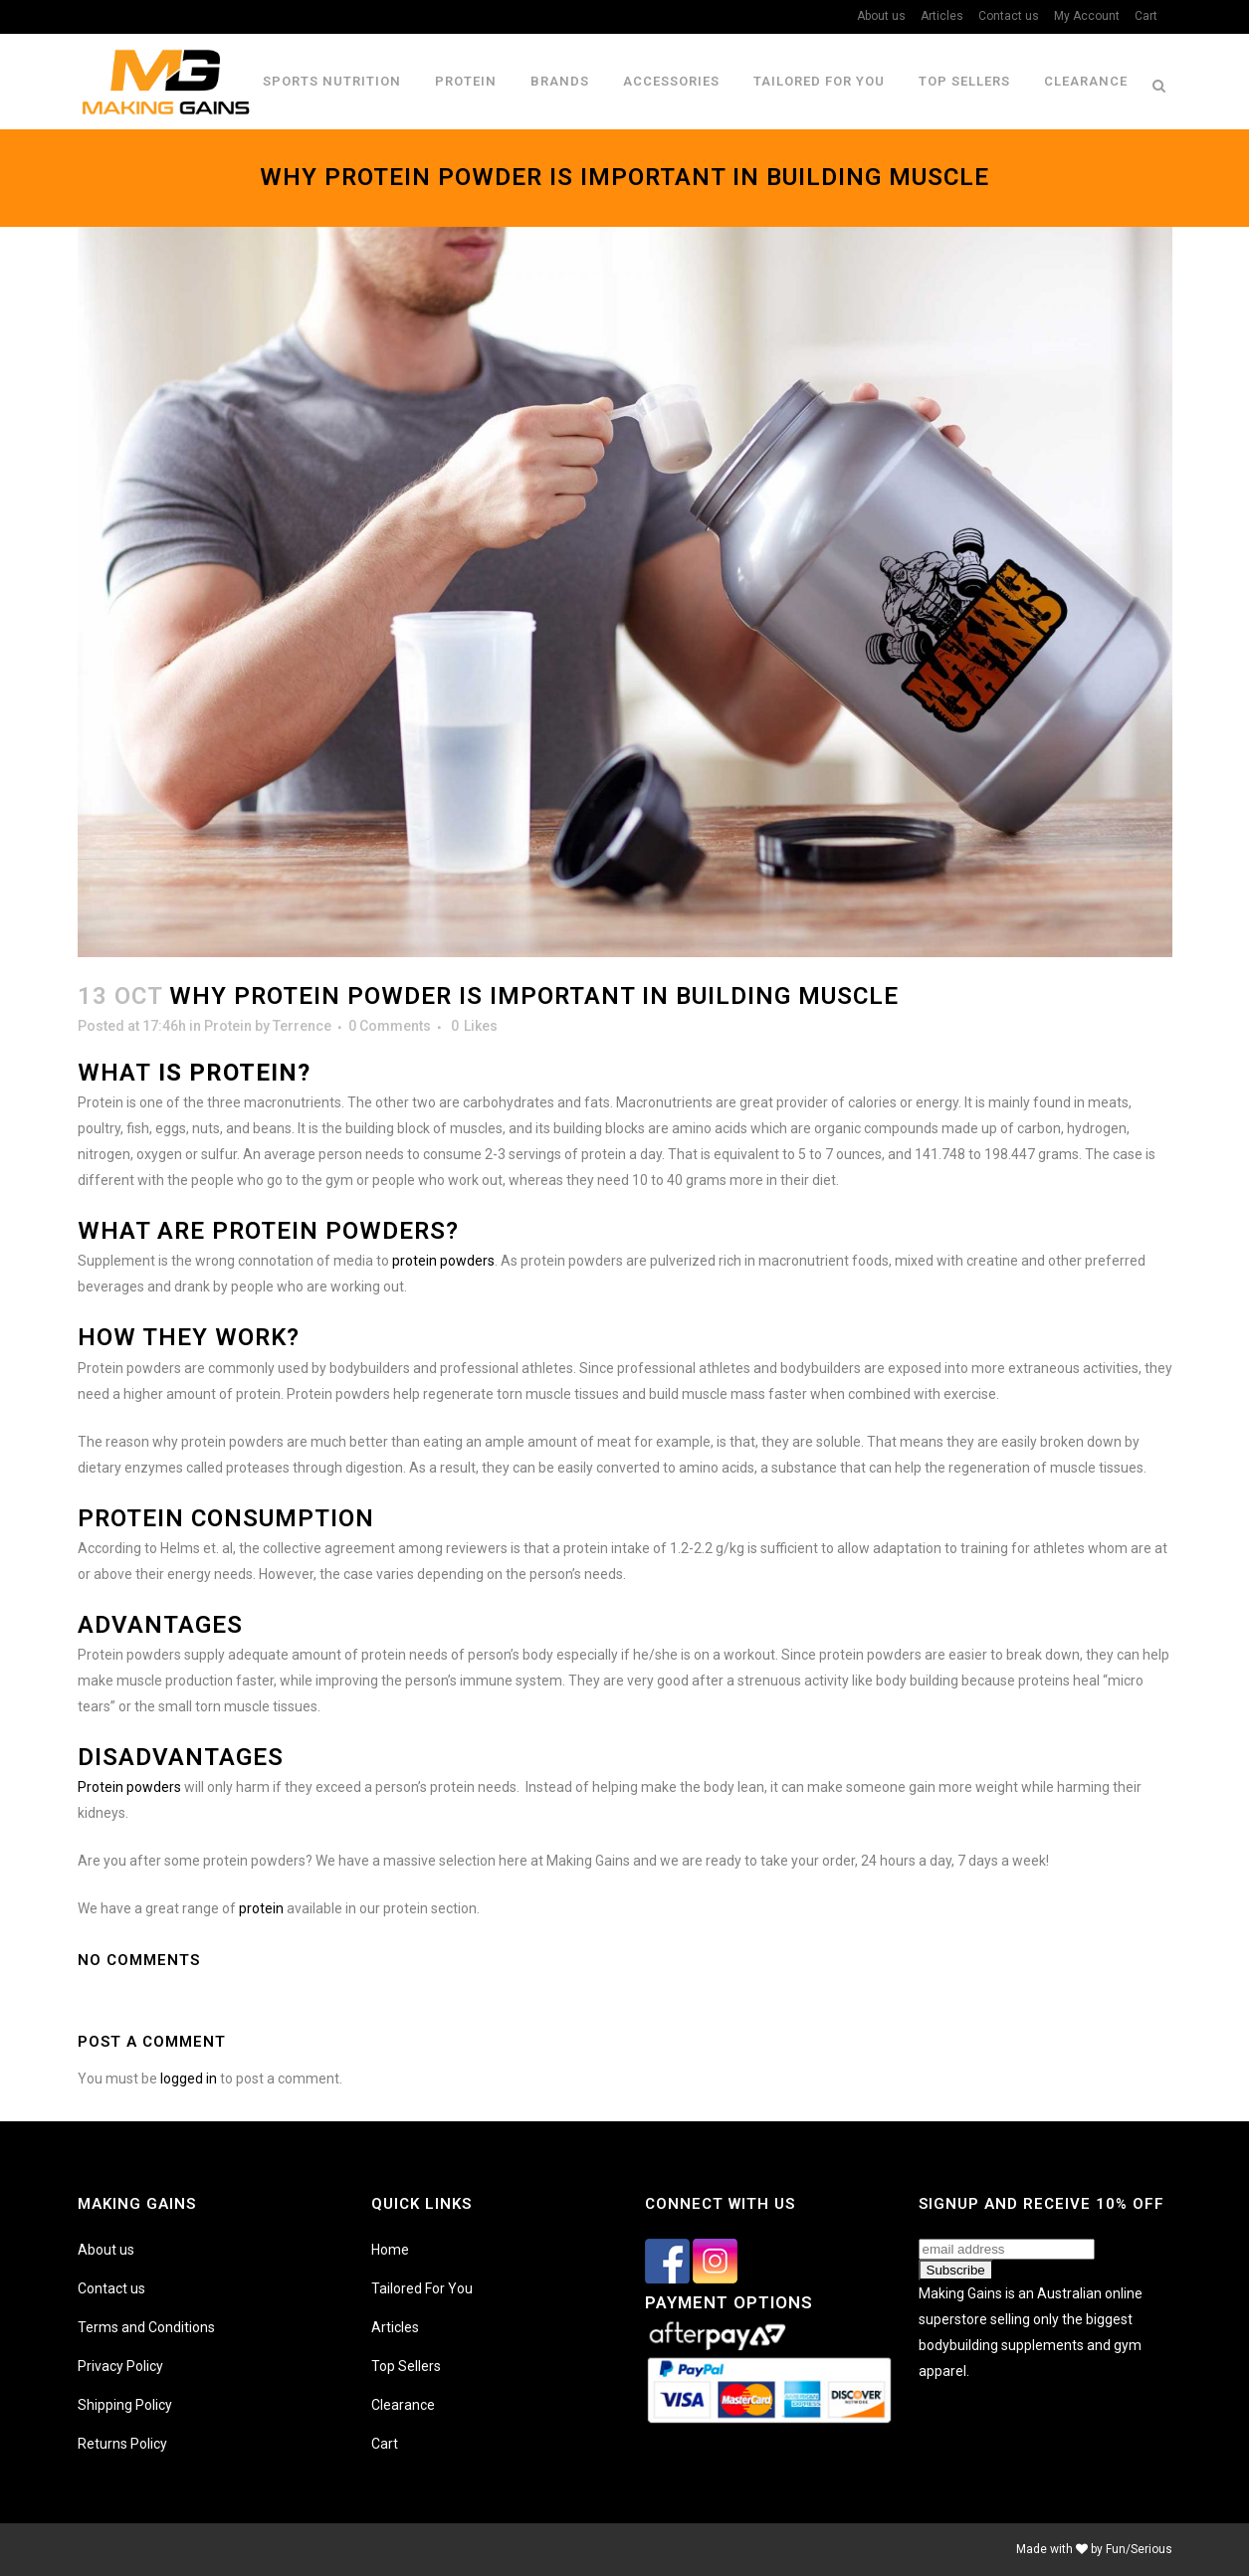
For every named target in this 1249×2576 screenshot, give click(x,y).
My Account (1087, 16)
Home (390, 2250)
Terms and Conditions (146, 2327)
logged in (188, 2078)
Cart (1146, 16)
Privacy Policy (120, 2366)
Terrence (302, 1026)
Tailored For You (422, 2288)
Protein (228, 1026)
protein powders (443, 1261)
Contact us (1008, 16)
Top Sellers (406, 2366)
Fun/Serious (1139, 2549)
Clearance (403, 2405)
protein (261, 1908)
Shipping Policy (125, 2405)
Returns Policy (122, 2444)
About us (881, 16)
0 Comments (389, 1026)
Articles (942, 16)
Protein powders (129, 1787)
